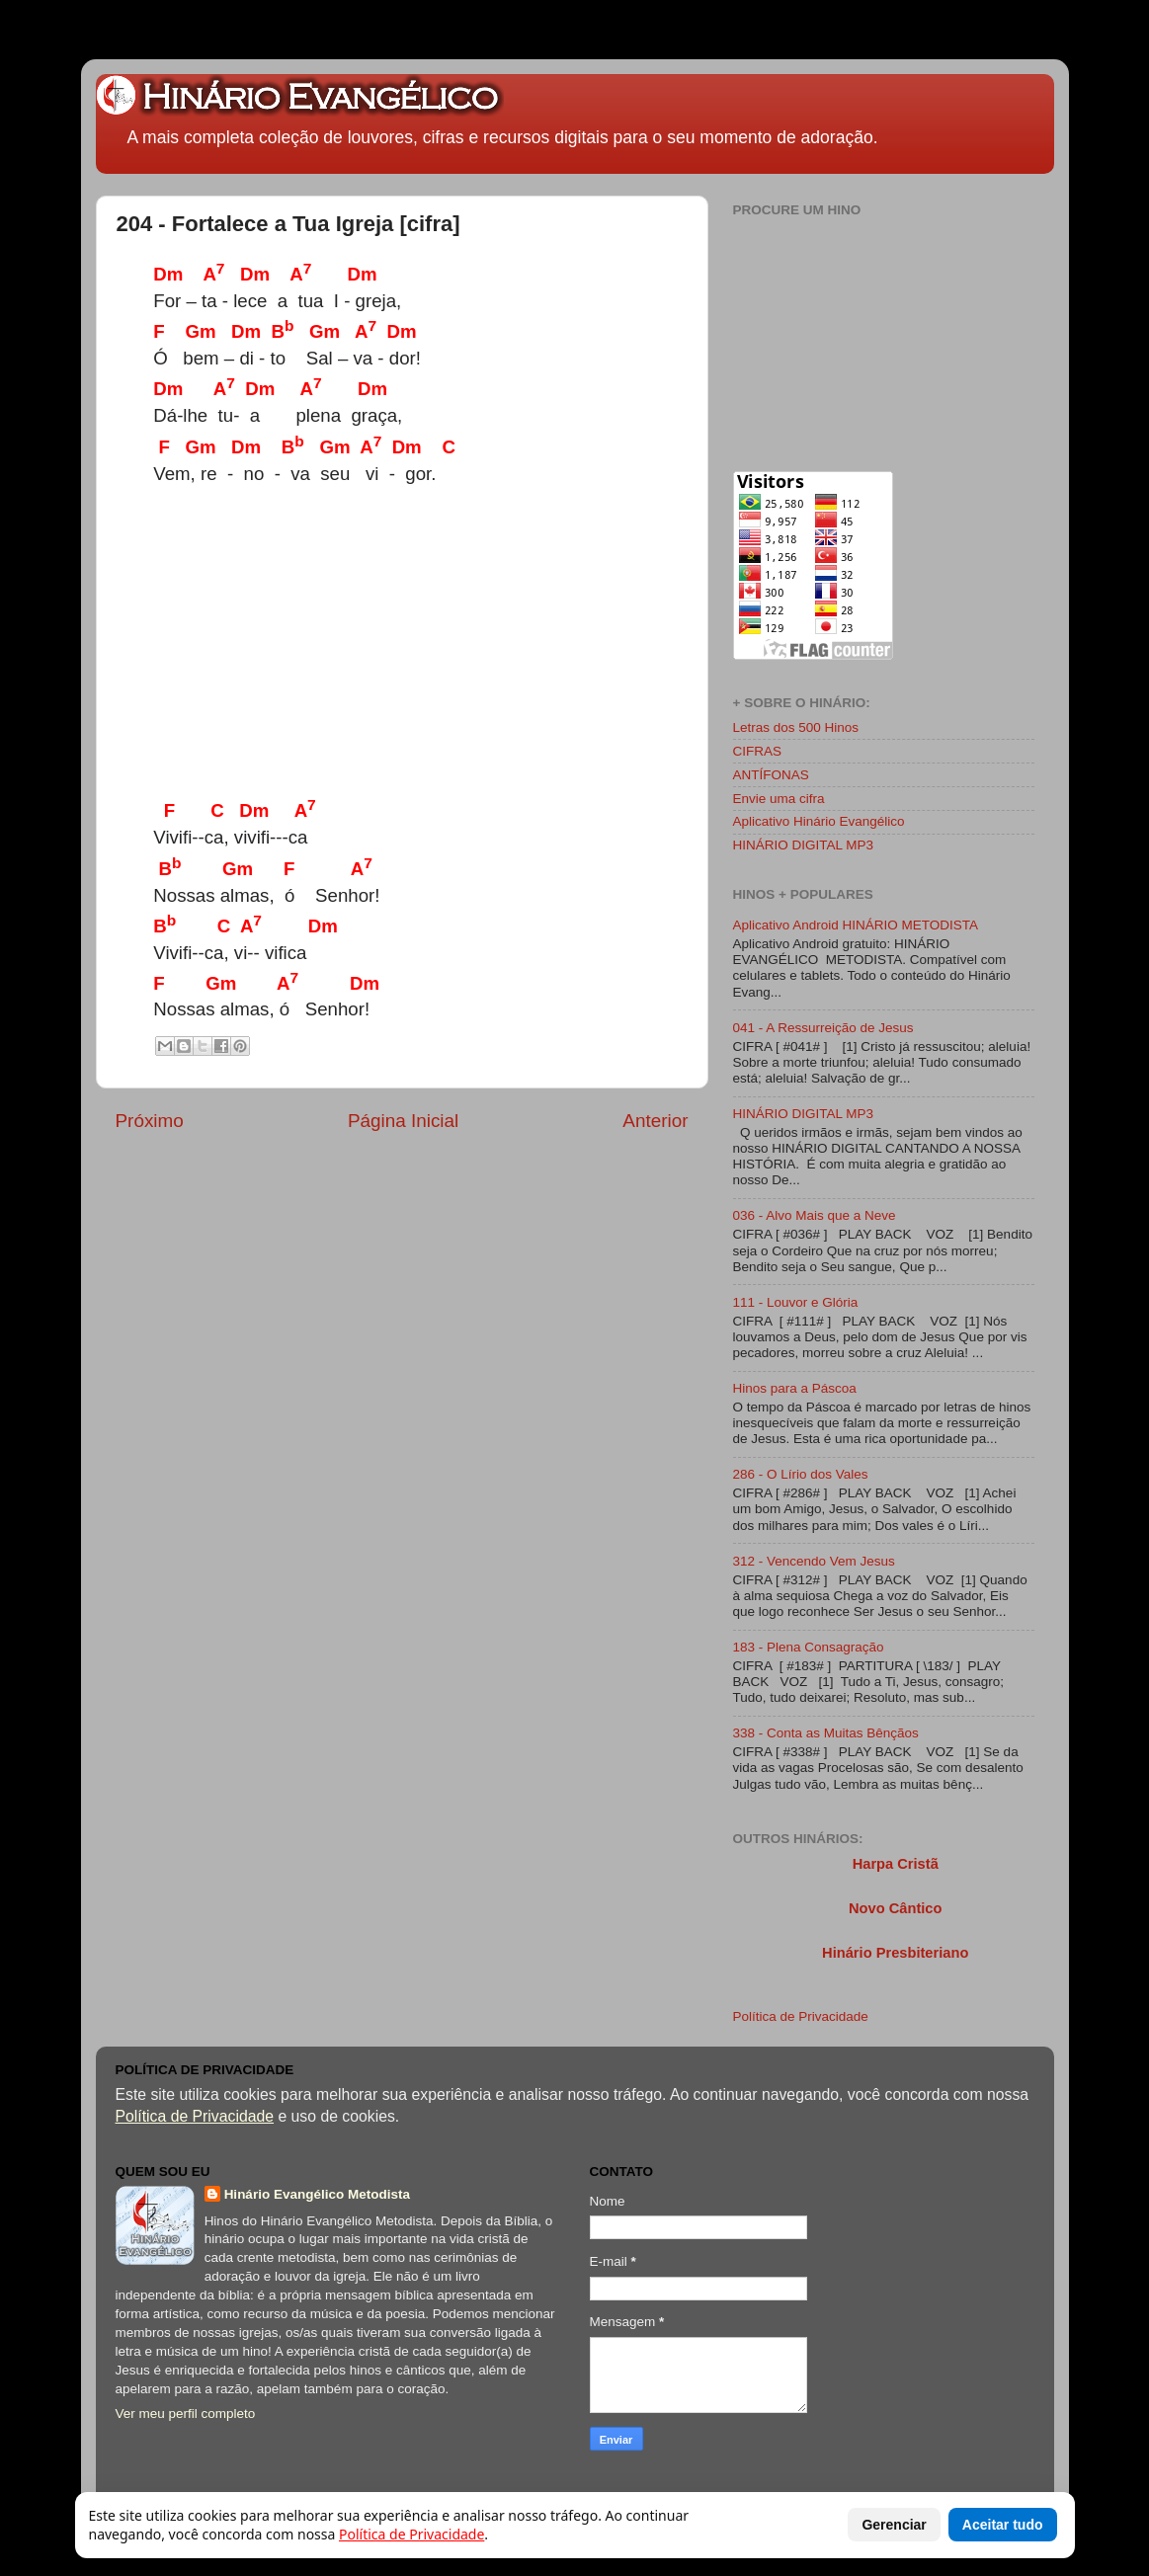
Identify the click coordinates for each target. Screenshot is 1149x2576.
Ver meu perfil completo (186, 2413)
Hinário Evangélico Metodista (317, 2194)
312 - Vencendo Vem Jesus (814, 1561)
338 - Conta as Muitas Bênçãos (826, 1733)
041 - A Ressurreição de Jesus (823, 1027)
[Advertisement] (522, 648)
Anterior (655, 1120)
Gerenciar (894, 2525)
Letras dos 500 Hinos (796, 727)
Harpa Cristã (896, 1864)
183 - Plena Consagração (808, 1647)
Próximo (150, 1120)
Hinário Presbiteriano (895, 1953)
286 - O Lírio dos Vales (800, 1474)
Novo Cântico (895, 1908)
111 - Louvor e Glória (796, 1302)
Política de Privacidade (800, 2016)
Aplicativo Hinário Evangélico (819, 821)
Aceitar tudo (1002, 2525)
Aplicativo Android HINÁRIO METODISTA (856, 925)
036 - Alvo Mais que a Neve (814, 1215)
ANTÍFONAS (771, 774)
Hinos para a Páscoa (795, 1388)
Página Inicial (403, 1120)
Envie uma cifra (779, 798)
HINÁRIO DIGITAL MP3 (803, 845)
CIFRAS (757, 751)
